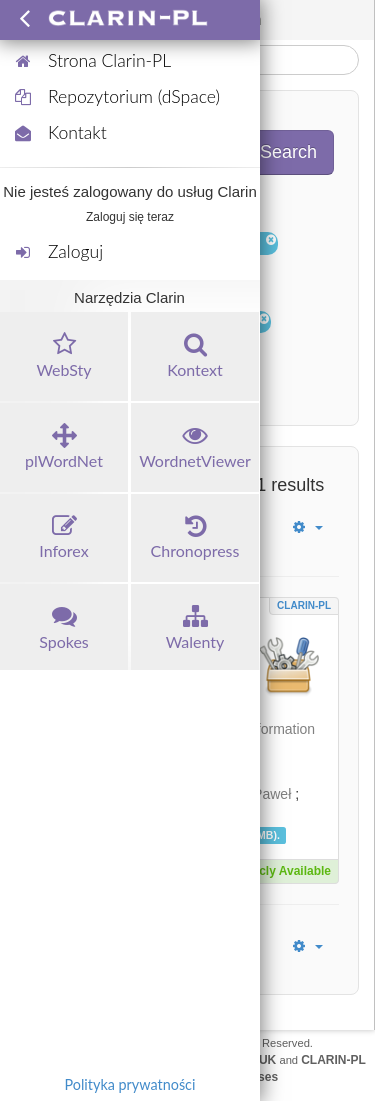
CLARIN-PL (304, 605)
